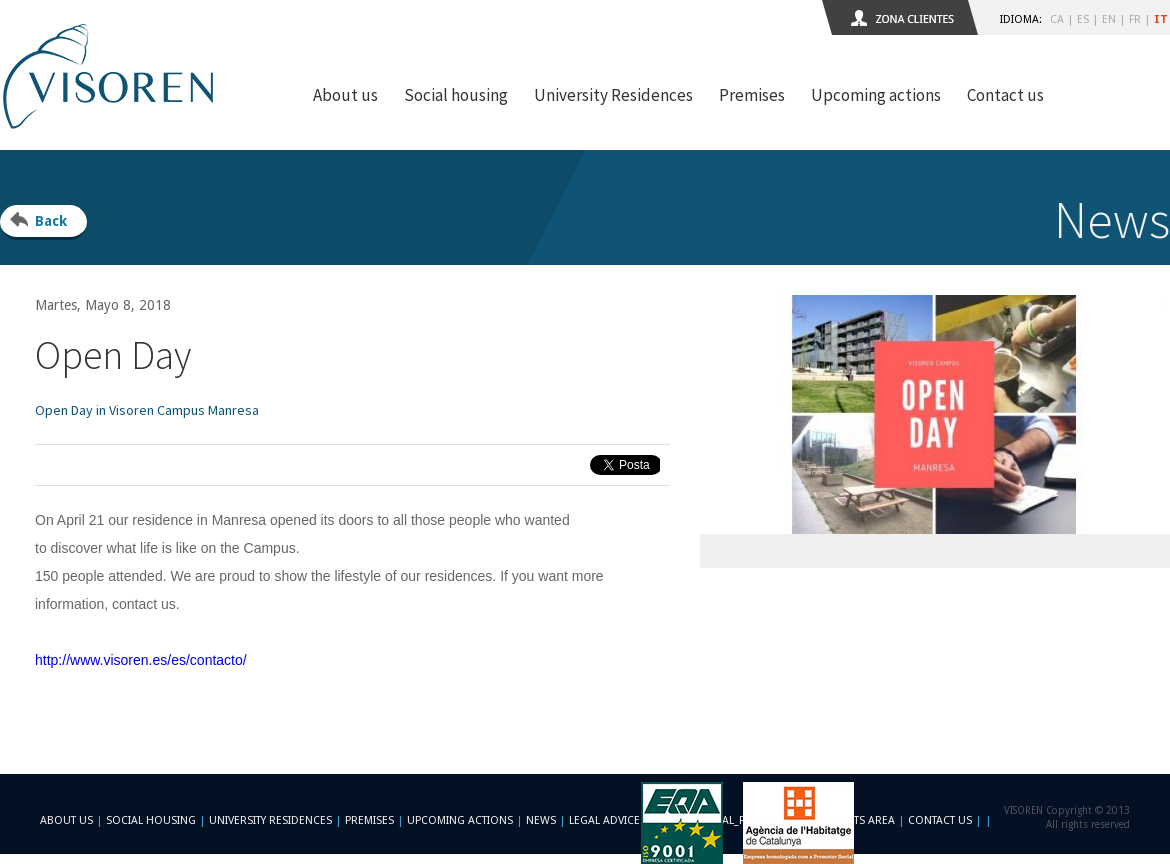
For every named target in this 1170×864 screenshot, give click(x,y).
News (541, 820)
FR (1135, 19)
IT (1161, 19)
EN (1109, 19)
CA (1057, 19)
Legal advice (604, 820)
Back (51, 221)
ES (1083, 19)
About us (345, 95)
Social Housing (152, 820)
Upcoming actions (876, 95)
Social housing (456, 95)
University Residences (613, 95)
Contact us (1005, 95)
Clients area (860, 820)
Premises (752, 95)
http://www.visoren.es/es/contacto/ (141, 660)
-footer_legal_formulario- (732, 820)
